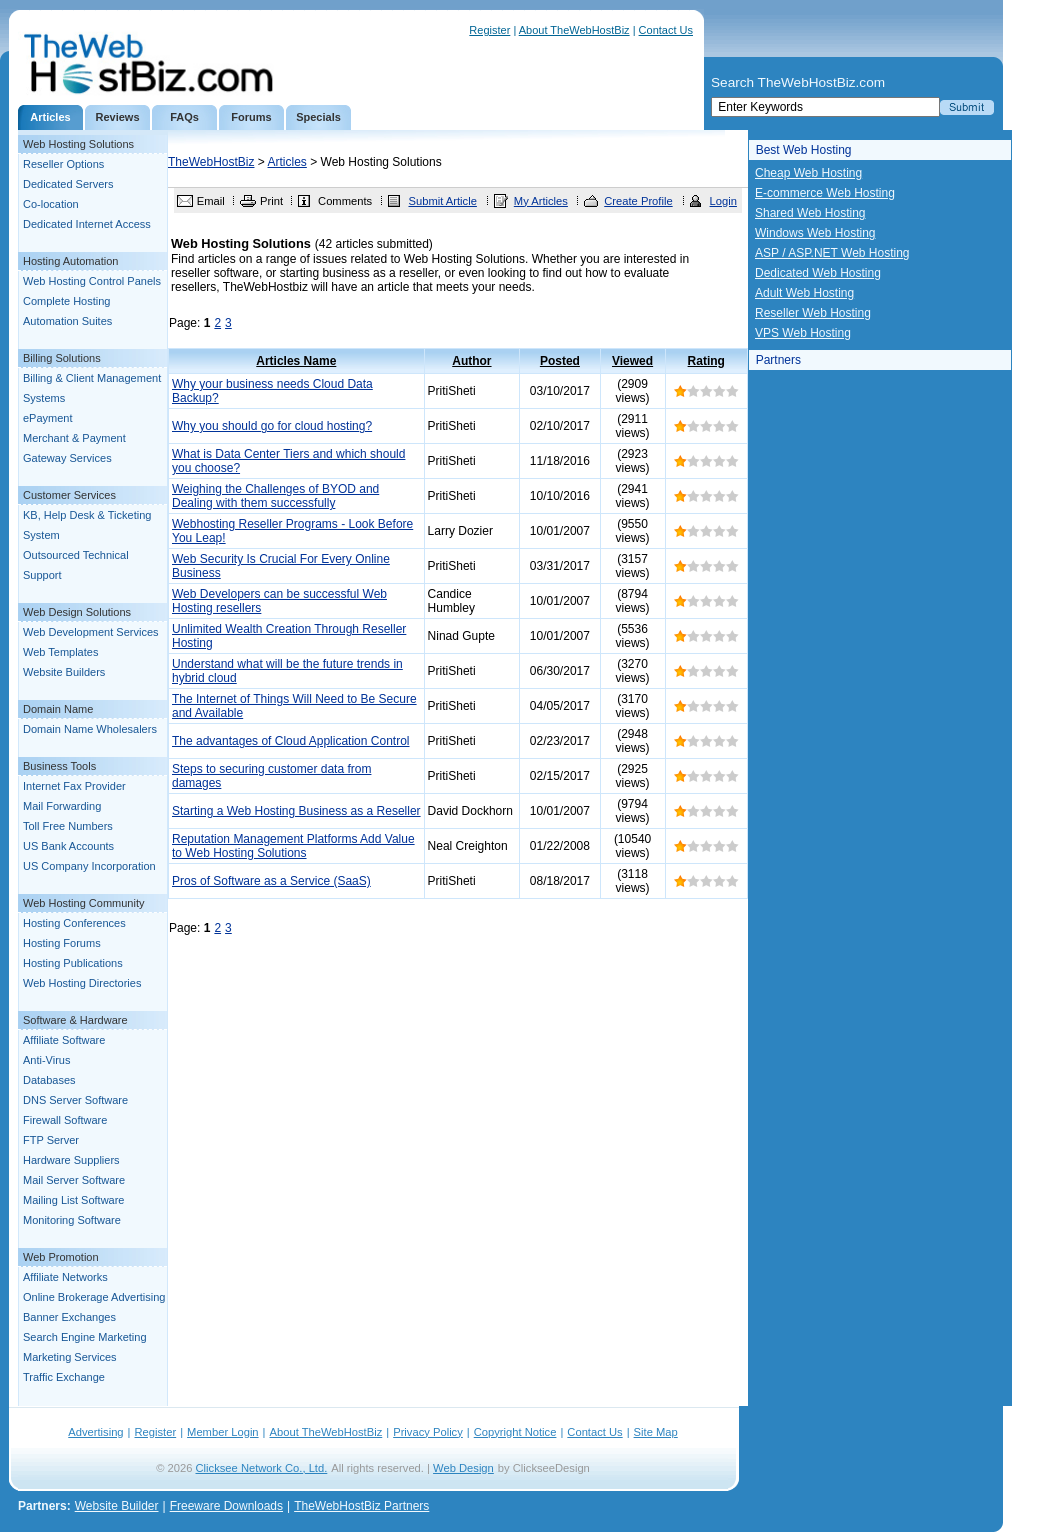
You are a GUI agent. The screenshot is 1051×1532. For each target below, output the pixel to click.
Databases (49, 1080)
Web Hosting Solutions (78, 144)
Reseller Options (63, 164)
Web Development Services (91, 632)
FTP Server (51, 1140)
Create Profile (638, 201)
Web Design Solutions (77, 612)
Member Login (223, 1432)
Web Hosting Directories (82, 983)
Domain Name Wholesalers (90, 729)
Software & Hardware (75, 1020)
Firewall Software (65, 1120)
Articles (50, 117)
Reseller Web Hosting (813, 313)
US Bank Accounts (68, 846)
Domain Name (58, 709)
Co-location (51, 204)
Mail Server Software (74, 1180)
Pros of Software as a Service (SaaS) (271, 881)
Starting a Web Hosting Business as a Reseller (296, 811)
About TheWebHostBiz (574, 30)
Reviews (117, 117)
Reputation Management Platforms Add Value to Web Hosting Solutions (293, 846)
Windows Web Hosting (815, 233)
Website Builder (117, 1506)
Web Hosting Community (83, 903)
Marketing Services (70, 1357)
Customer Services (69, 495)
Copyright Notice (515, 1432)
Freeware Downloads (226, 1506)
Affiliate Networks (65, 1277)
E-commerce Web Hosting (825, 193)
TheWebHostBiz (211, 162)
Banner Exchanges (69, 1317)
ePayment (48, 418)
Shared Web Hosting (810, 213)
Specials (318, 117)
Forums (251, 117)
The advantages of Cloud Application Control (291, 741)
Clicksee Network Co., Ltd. (262, 1468)
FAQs (184, 117)
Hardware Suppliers (71, 1160)
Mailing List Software (74, 1200)
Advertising (95, 1432)
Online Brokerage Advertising (94, 1297)
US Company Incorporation (89, 866)
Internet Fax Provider (74, 786)
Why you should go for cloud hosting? (272, 426)
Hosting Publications (73, 963)
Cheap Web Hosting (808, 173)
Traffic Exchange (64, 1377)
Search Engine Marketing (85, 1337)
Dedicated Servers (68, 184)
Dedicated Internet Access (87, 224)
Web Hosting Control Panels (92, 281)
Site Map (656, 1432)
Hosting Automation (70, 261)
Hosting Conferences (74, 923)
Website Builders (64, 672)
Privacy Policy (428, 1432)
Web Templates (60, 652)
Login (723, 201)
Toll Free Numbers (68, 826)
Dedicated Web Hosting (818, 273)
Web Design (463, 1468)
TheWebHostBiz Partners (361, 1506)
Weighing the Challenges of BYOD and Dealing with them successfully (275, 496)
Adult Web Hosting (804, 293)
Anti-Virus (46, 1060)
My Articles (541, 201)
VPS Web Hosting (803, 333)
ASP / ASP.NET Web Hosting (832, 253)
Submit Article (442, 201)
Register (489, 30)
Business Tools (59, 766)
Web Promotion (61, 1257)
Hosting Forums (62, 943)
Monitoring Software (72, 1220)
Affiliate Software (64, 1040)
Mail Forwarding (62, 806)
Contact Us (666, 30)
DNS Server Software (75, 1100)
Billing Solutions (62, 358)
